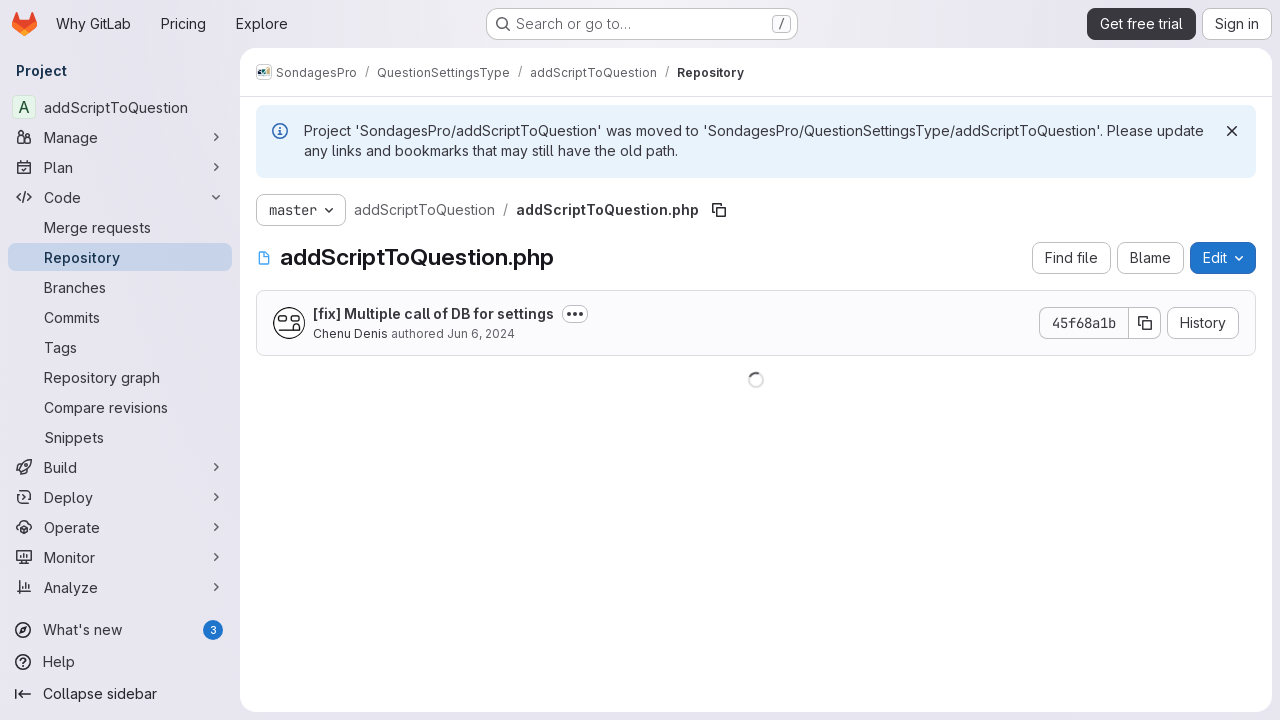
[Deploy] (120, 497)
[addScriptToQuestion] (120, 107)
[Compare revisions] (120, 407)
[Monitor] (120, 557)
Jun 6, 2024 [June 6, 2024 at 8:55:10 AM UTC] (481, 333)
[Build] (120, 467)
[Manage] (120, 137)
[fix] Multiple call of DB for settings (433, 313)
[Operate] (120, 527)
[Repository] (120, 257)
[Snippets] (120, 437)
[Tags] (120, 347)
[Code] (120, 197)
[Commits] (120, 317)
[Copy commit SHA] (1145, 323)
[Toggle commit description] (575, 314)
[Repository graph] (120, 377)
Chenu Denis (350, 333)
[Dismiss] (1232, 131)
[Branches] (120, 287)
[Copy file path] (719, 210)
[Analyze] (120, 587)
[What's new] (120, 630)
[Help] (120, 662)
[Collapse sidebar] (120, 694)
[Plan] (120, 167)
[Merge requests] (120, 227)
